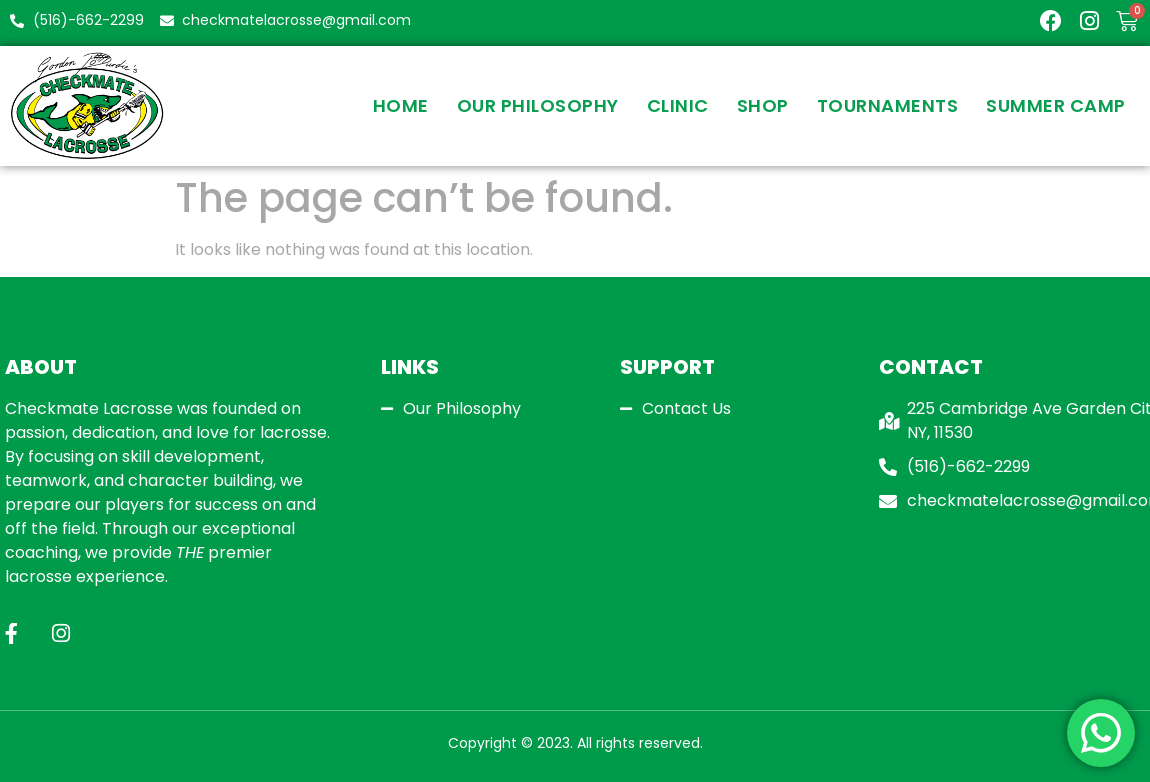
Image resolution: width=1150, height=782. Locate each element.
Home (401, 105)
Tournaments (888, 105)
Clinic (678, 105)
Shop (763, 105)
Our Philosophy (538, 105)
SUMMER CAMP (1056, 105)
